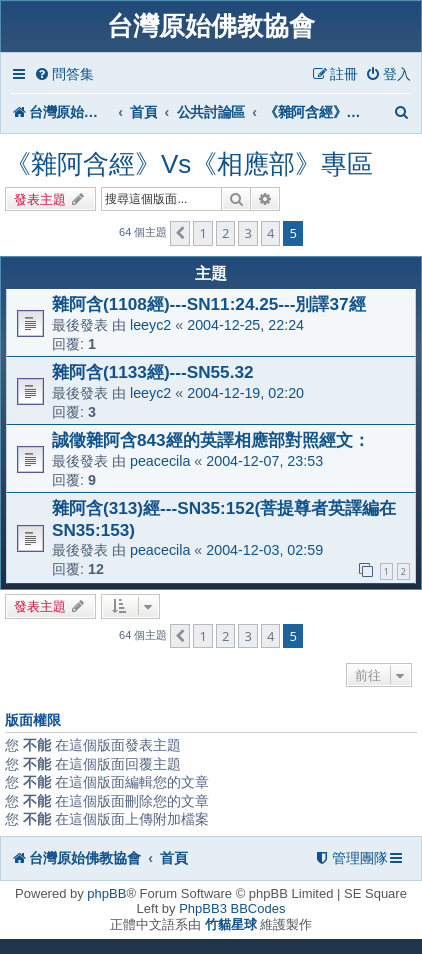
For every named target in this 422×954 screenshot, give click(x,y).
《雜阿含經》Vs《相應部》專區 (189, 164)
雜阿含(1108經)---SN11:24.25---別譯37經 (209, 304)
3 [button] (247, 233)
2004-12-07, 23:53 (264, 461)
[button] (180, 233)
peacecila (160, 461)
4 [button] (270, 233)
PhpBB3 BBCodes (232, 908)
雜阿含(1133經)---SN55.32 (153, 372)
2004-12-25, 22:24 (245, 325)
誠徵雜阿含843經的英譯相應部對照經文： (211, 440)
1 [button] (202, 233)
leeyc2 (150, 325)
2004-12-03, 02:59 (264, 550)
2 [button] (225, 233)
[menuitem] (64, 74)
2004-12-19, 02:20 (245, 393)
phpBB (106, 893)
